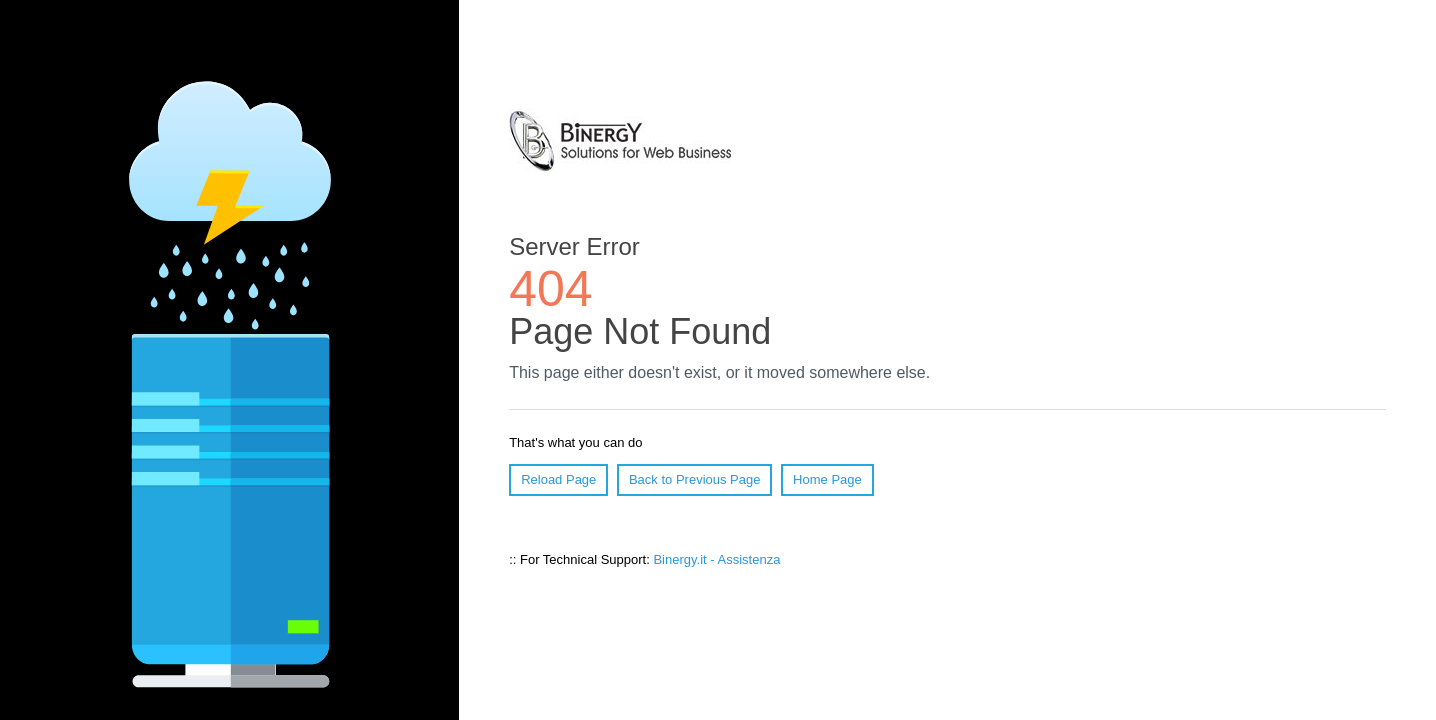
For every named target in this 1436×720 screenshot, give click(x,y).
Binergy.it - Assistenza (716, 559)
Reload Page (558, 479)
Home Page (827, 479)
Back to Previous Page (695, 479)
